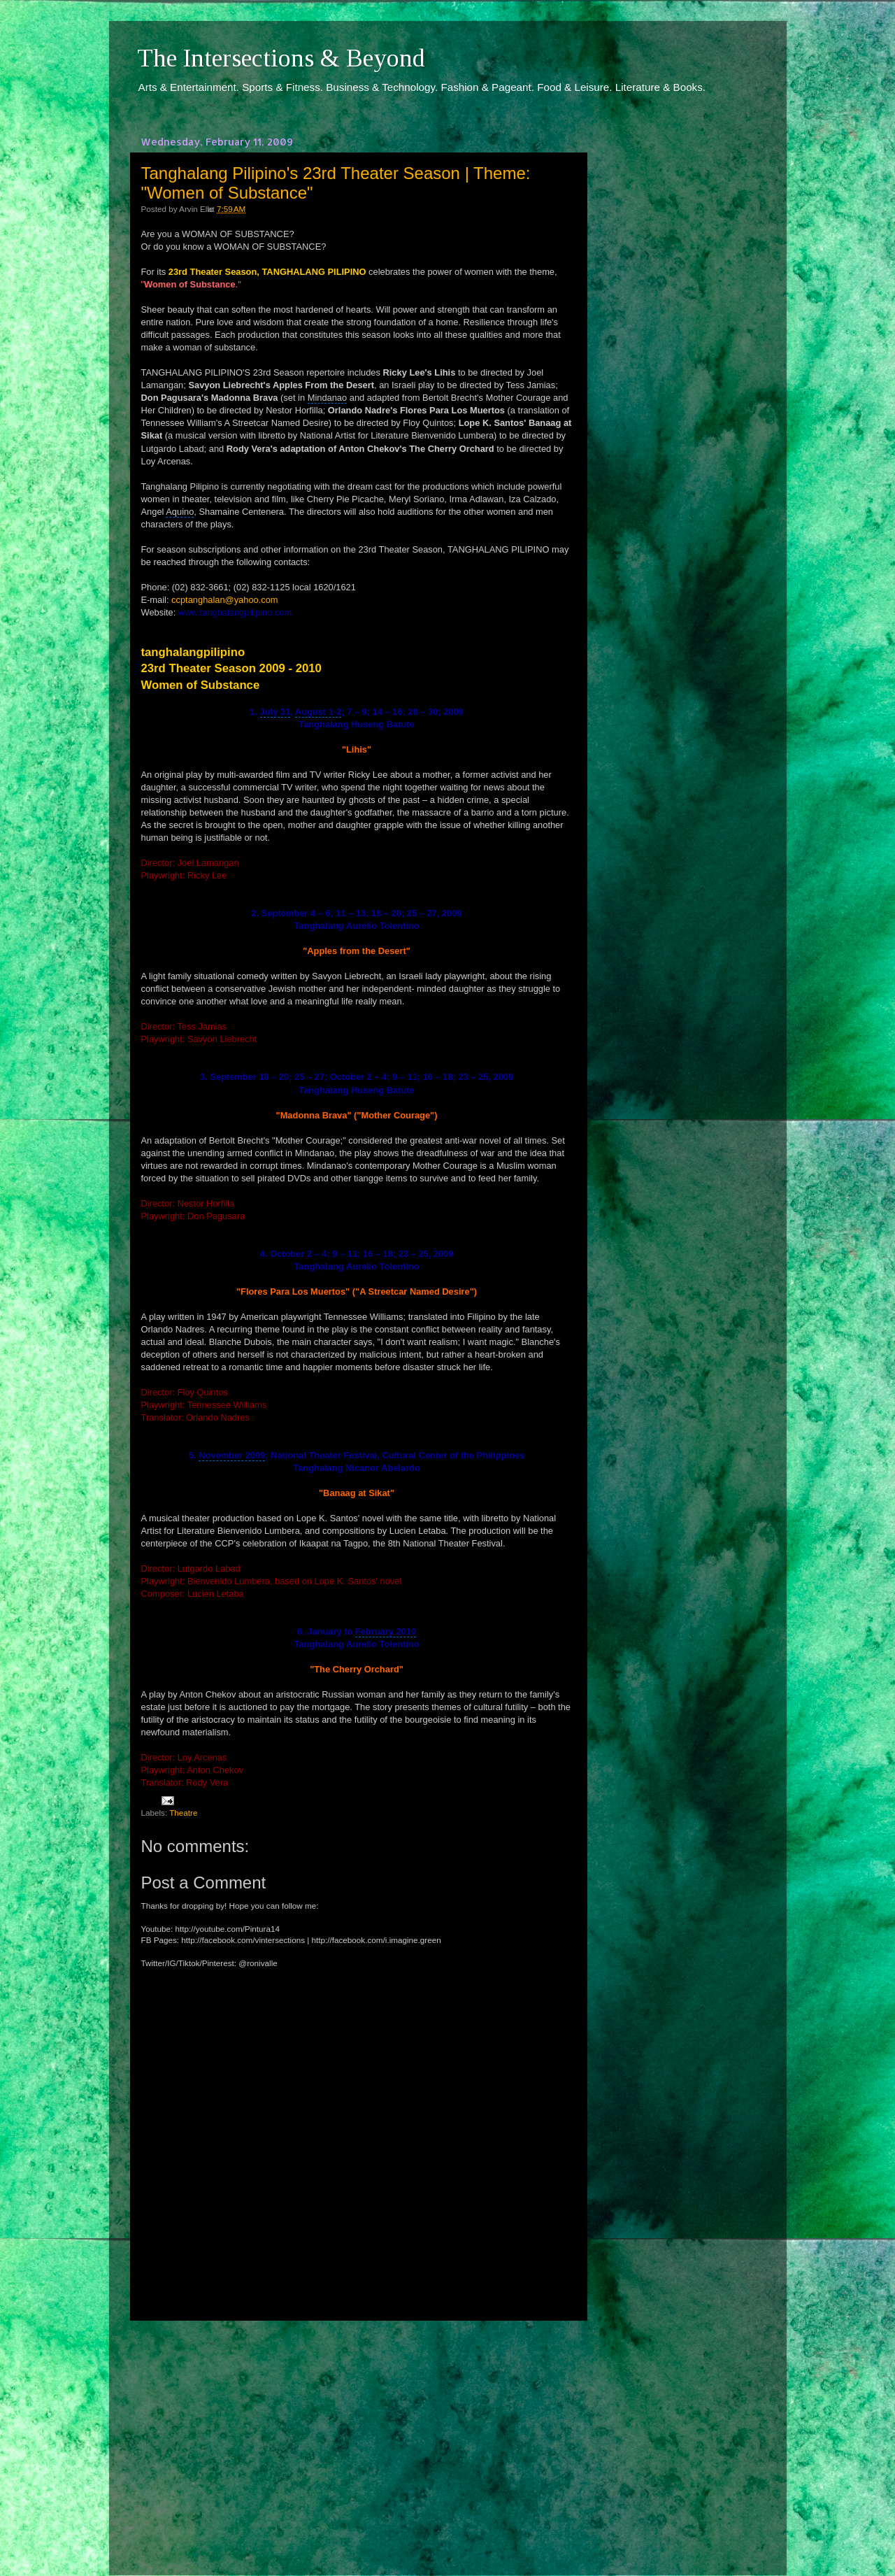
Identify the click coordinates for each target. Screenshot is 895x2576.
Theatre (183, 1812)
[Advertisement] (356, 2435)
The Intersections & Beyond (281, 58)
